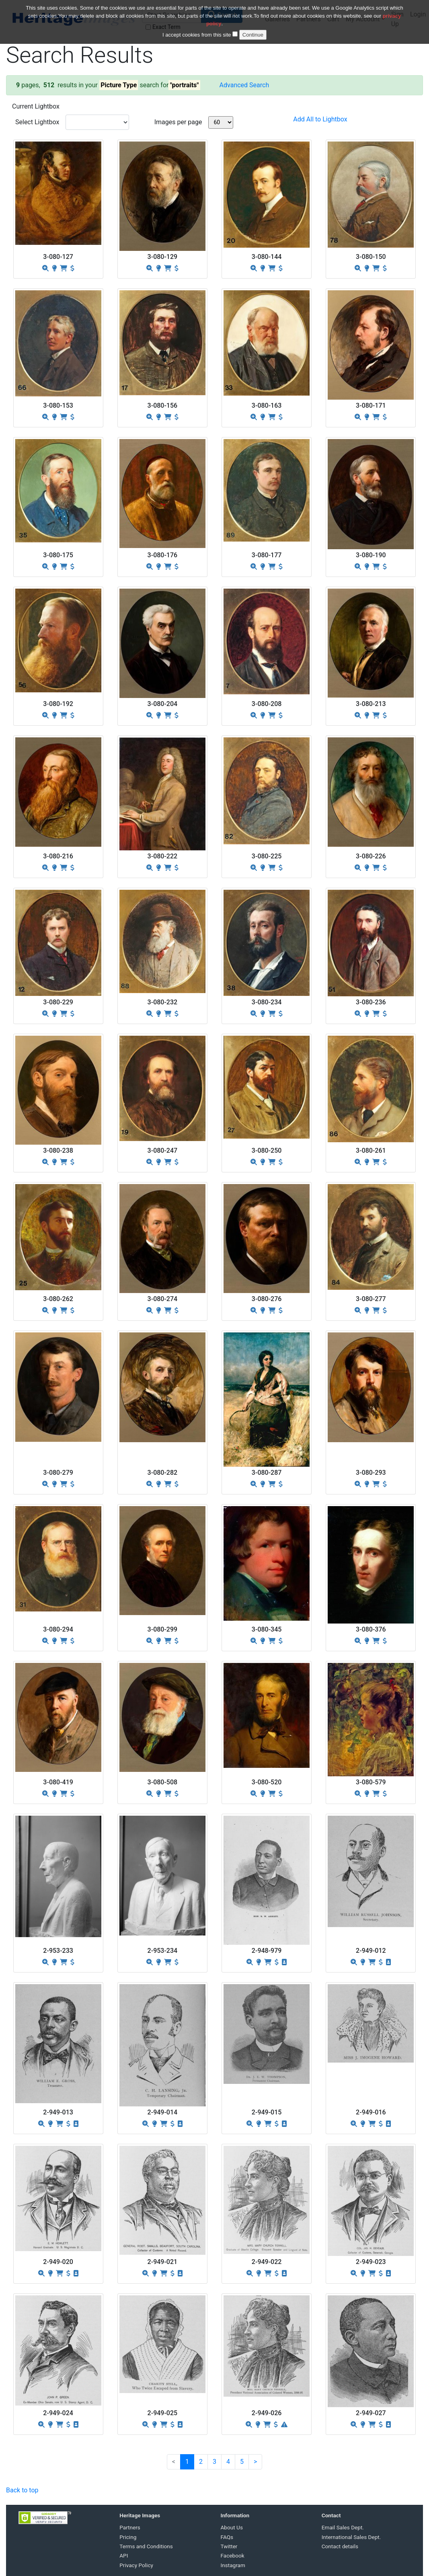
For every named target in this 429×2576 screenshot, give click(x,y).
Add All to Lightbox (320, 119)
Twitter (229, 2546)
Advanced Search (244, 85)
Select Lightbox (37, 122)
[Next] (255, 2461)
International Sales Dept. (351, 2537)
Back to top (22, 2490)
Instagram (233, 2565)
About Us (232, 2527)
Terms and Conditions (146, 2546)
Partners (129, 2527)
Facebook (232, 2555)
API (123, 2555)
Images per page (178, 122)
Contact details (340, 2546)
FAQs (227, 2537)
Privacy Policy (136, 2565)
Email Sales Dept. (343, 2527)
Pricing (127, 2537)
